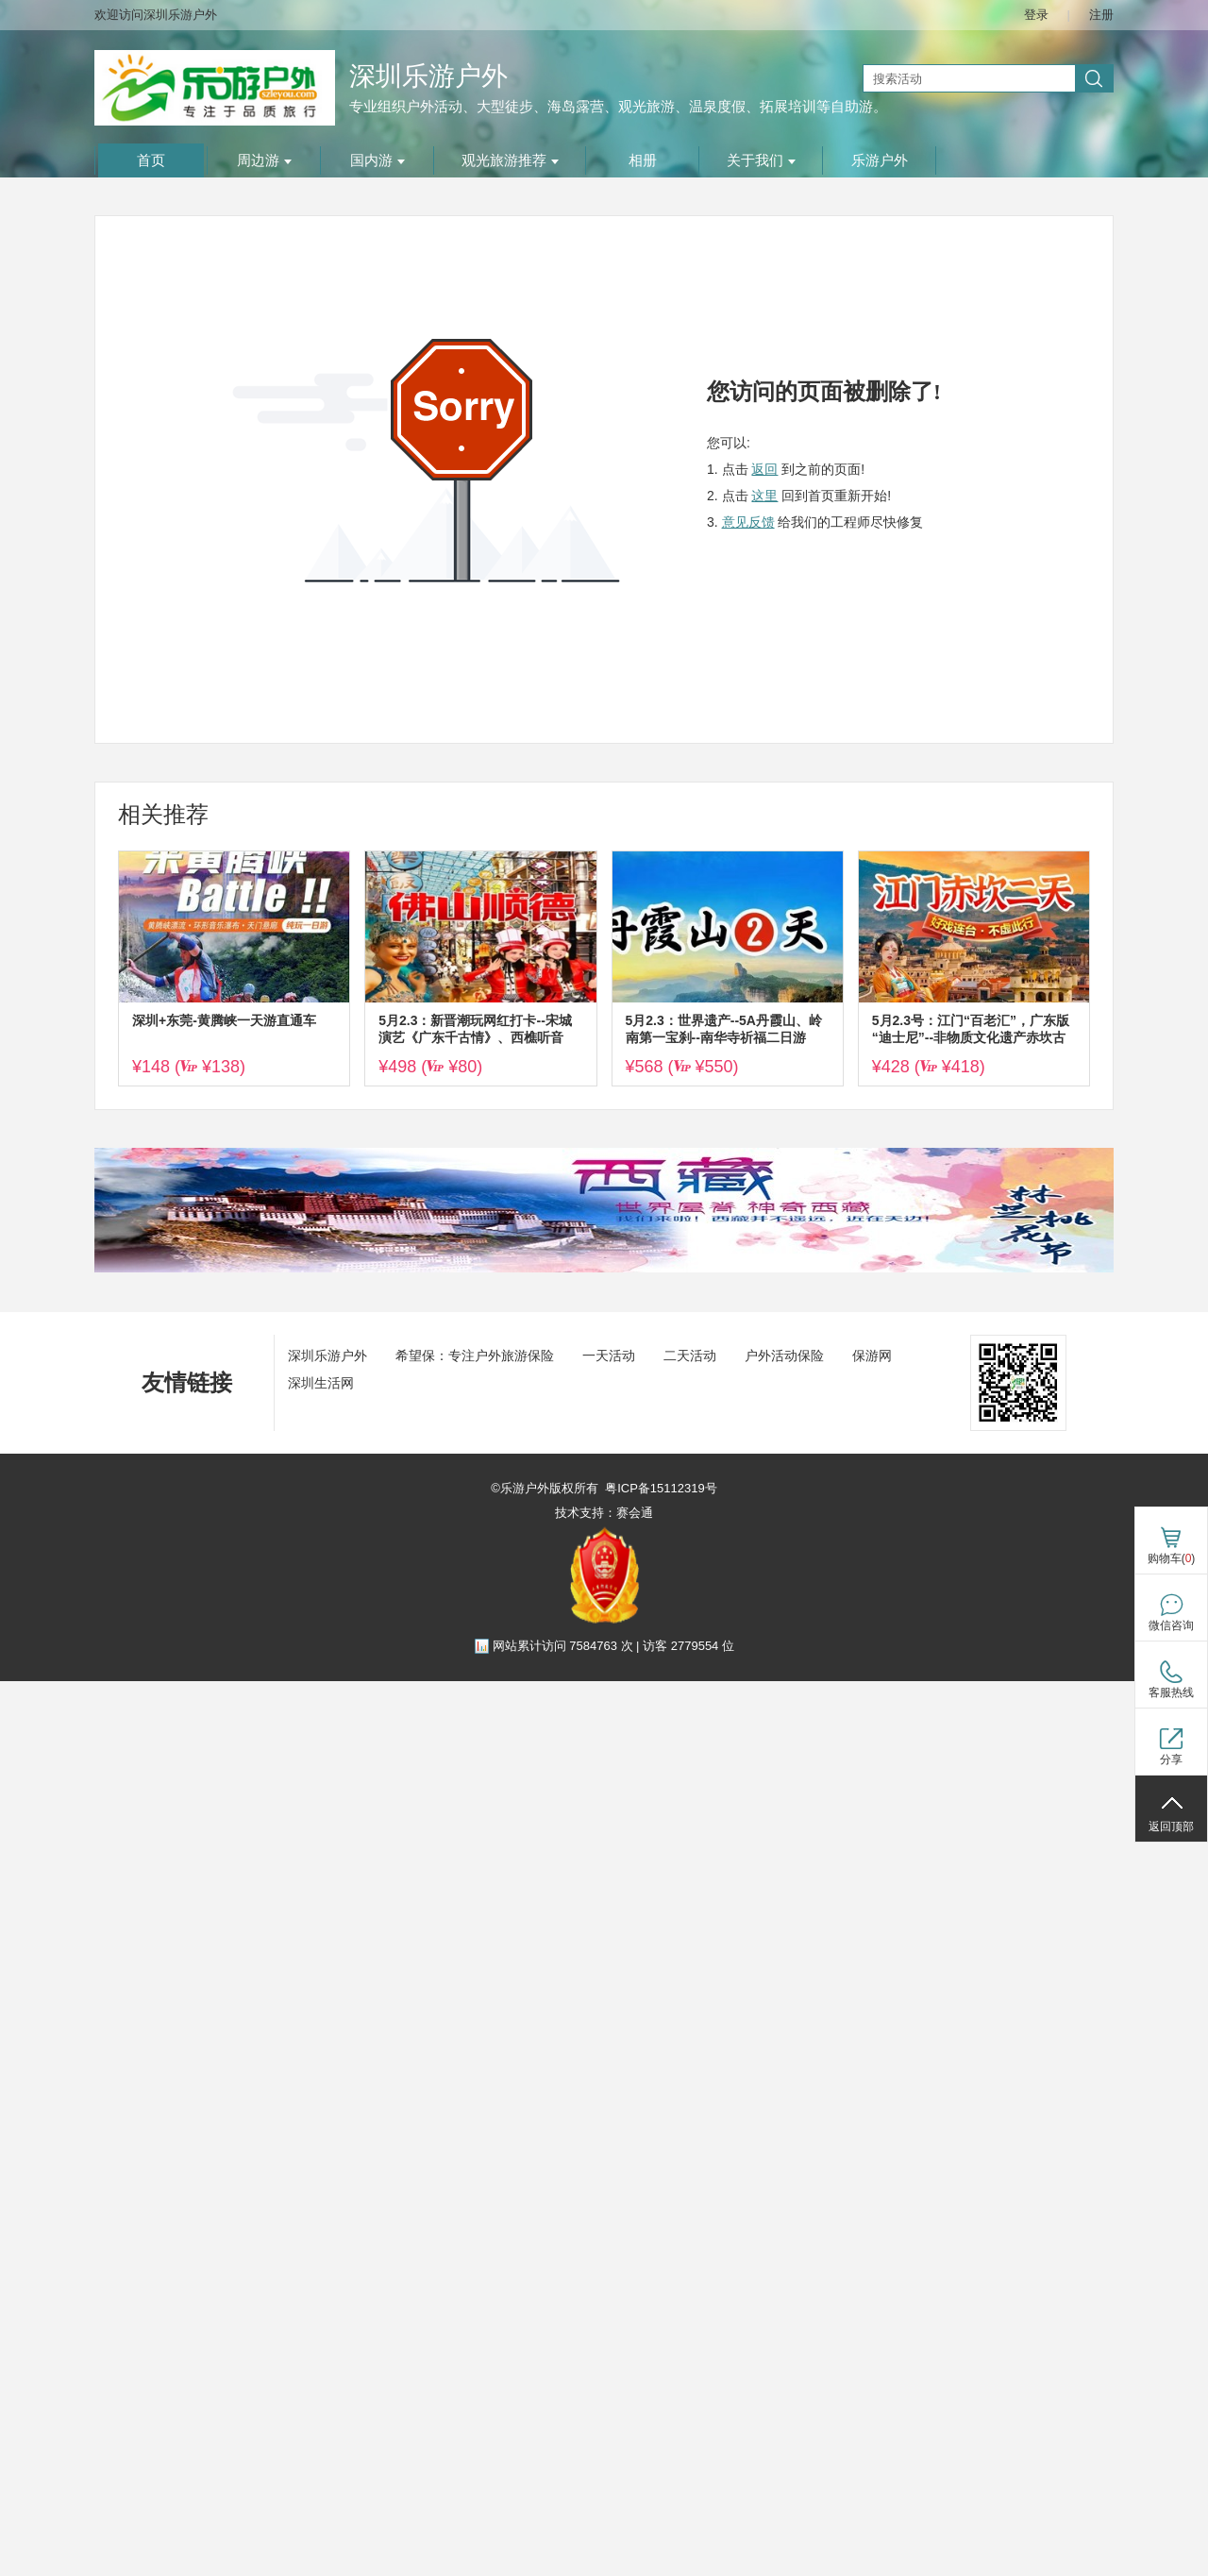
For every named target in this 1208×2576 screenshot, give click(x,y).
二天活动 (689, 1355)
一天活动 (608, 1355)
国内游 (377, 160)
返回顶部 (1171, 1826)
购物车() (1172, 1558)
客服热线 (1171, 1692)
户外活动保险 (784, 1355)
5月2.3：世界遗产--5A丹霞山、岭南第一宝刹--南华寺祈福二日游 (724, 1029)
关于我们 (761, 160)
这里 (764, 495)
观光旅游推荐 (510, 160)
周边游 (264, 160)
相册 (643, 160)
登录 (1036, 15)
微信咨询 (1171, 1625)
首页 (151, 160)
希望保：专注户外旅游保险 (474, 1355)
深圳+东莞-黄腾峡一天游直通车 (224, 1020)
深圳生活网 (321, 1382)
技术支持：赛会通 (604, 1513)
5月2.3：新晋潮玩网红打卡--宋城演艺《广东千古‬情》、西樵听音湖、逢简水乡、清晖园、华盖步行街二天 (477, 1029)
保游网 (872, 1355)
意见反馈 (748, 522)
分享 (1171, 1759)
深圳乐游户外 (428, 76)
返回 (764, 469)
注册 (1101, 15)
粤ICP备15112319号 (661, 1488)
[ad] (604, 1268)
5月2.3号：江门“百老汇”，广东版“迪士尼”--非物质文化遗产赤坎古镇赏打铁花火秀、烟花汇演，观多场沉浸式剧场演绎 (971, 1029)
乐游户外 (879, 160)
